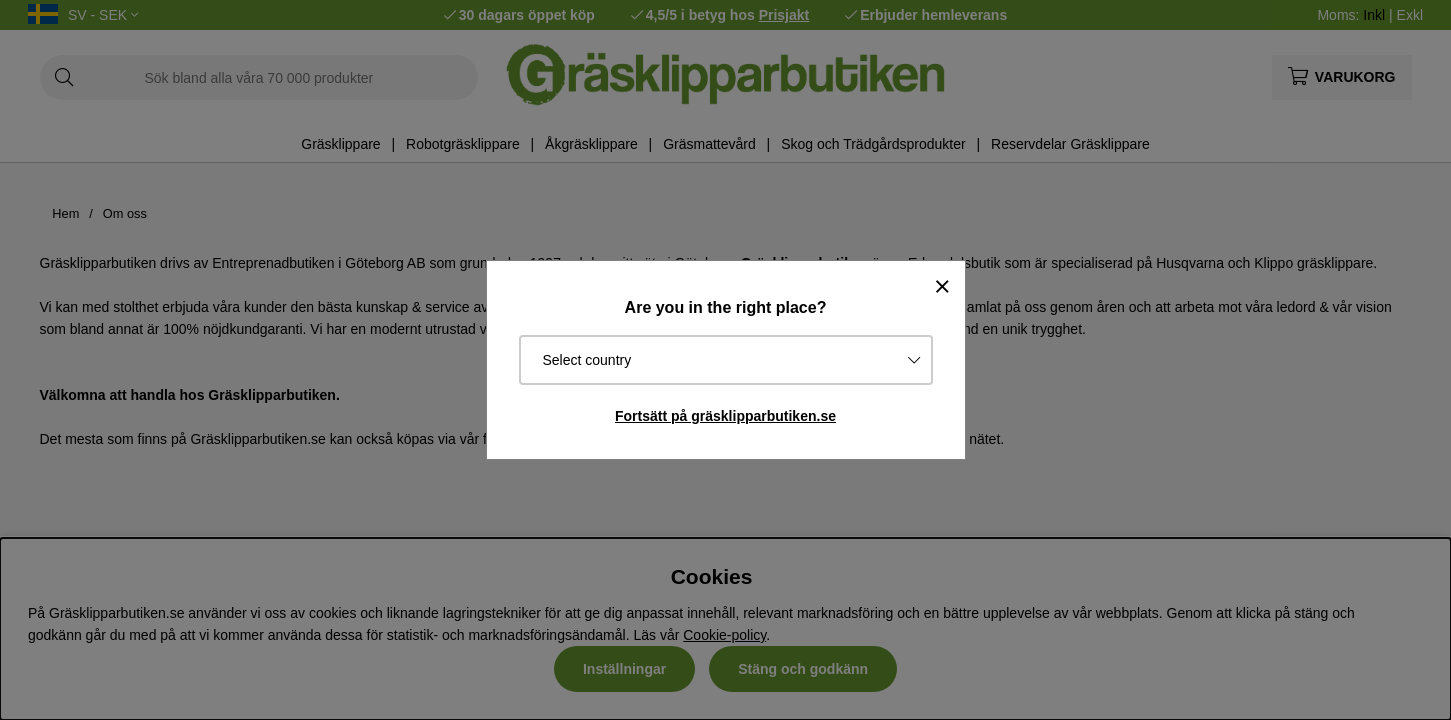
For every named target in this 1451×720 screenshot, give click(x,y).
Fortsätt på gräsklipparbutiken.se (725, 416)
